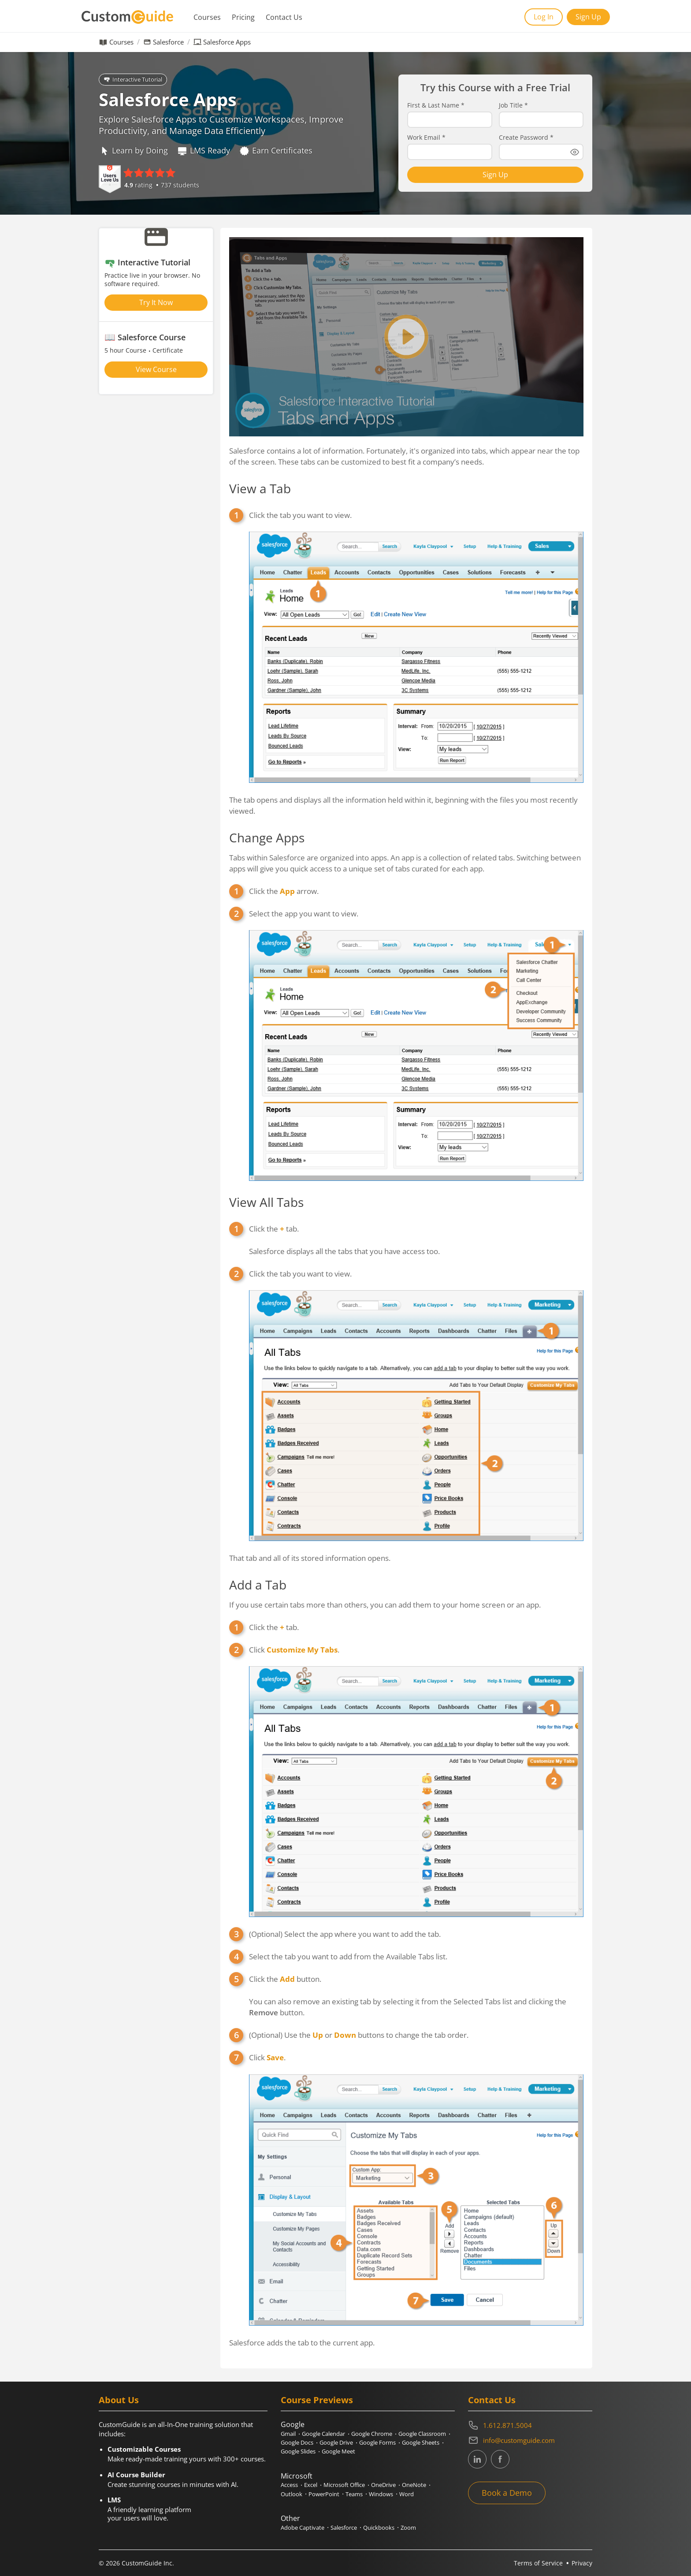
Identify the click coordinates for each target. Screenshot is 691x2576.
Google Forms (377, 2442)
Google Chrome (371, 2434)
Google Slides (298, 2451)
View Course (156, 369)
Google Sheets (420, 2442)
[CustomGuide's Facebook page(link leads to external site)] (500, 2459)
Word (406, 2494)
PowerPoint (323, 2494)
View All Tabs (266, 1202)
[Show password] (574, 152)
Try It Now (156, 302)
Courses (207, 17)
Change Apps (267, 837)
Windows (381, 2494)
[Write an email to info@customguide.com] (530, 2440)
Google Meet (338, 2451)
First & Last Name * (435, 105)
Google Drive (336, 2442)
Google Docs (297, 2442)
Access (289, 2485)
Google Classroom (422, 2434)
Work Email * (426, 137)
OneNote (414, 2485)
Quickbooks (378, 2527)
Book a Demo (507, 2492)
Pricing (243, 17)
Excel (310, 2485)
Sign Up (588, 17)
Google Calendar (323, 2434)
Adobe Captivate (302, 2527)
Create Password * (526, 137)
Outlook (291, 2494)
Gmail (288, 2434)
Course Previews (317, 2400)
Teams (354, 2494)
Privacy (582, 2563)
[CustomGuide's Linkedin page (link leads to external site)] (477, 2459)
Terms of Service (538, 2563)
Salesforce (168, 42)
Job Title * (513, 105)
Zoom (408, 2527)
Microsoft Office (344, 2485)
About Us (119, 2400)
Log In (544, 17)
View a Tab (260, 488)
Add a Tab (257, 1584)
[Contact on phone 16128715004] (530, 2425)
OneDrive (383, 2485)
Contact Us (284, 17)
